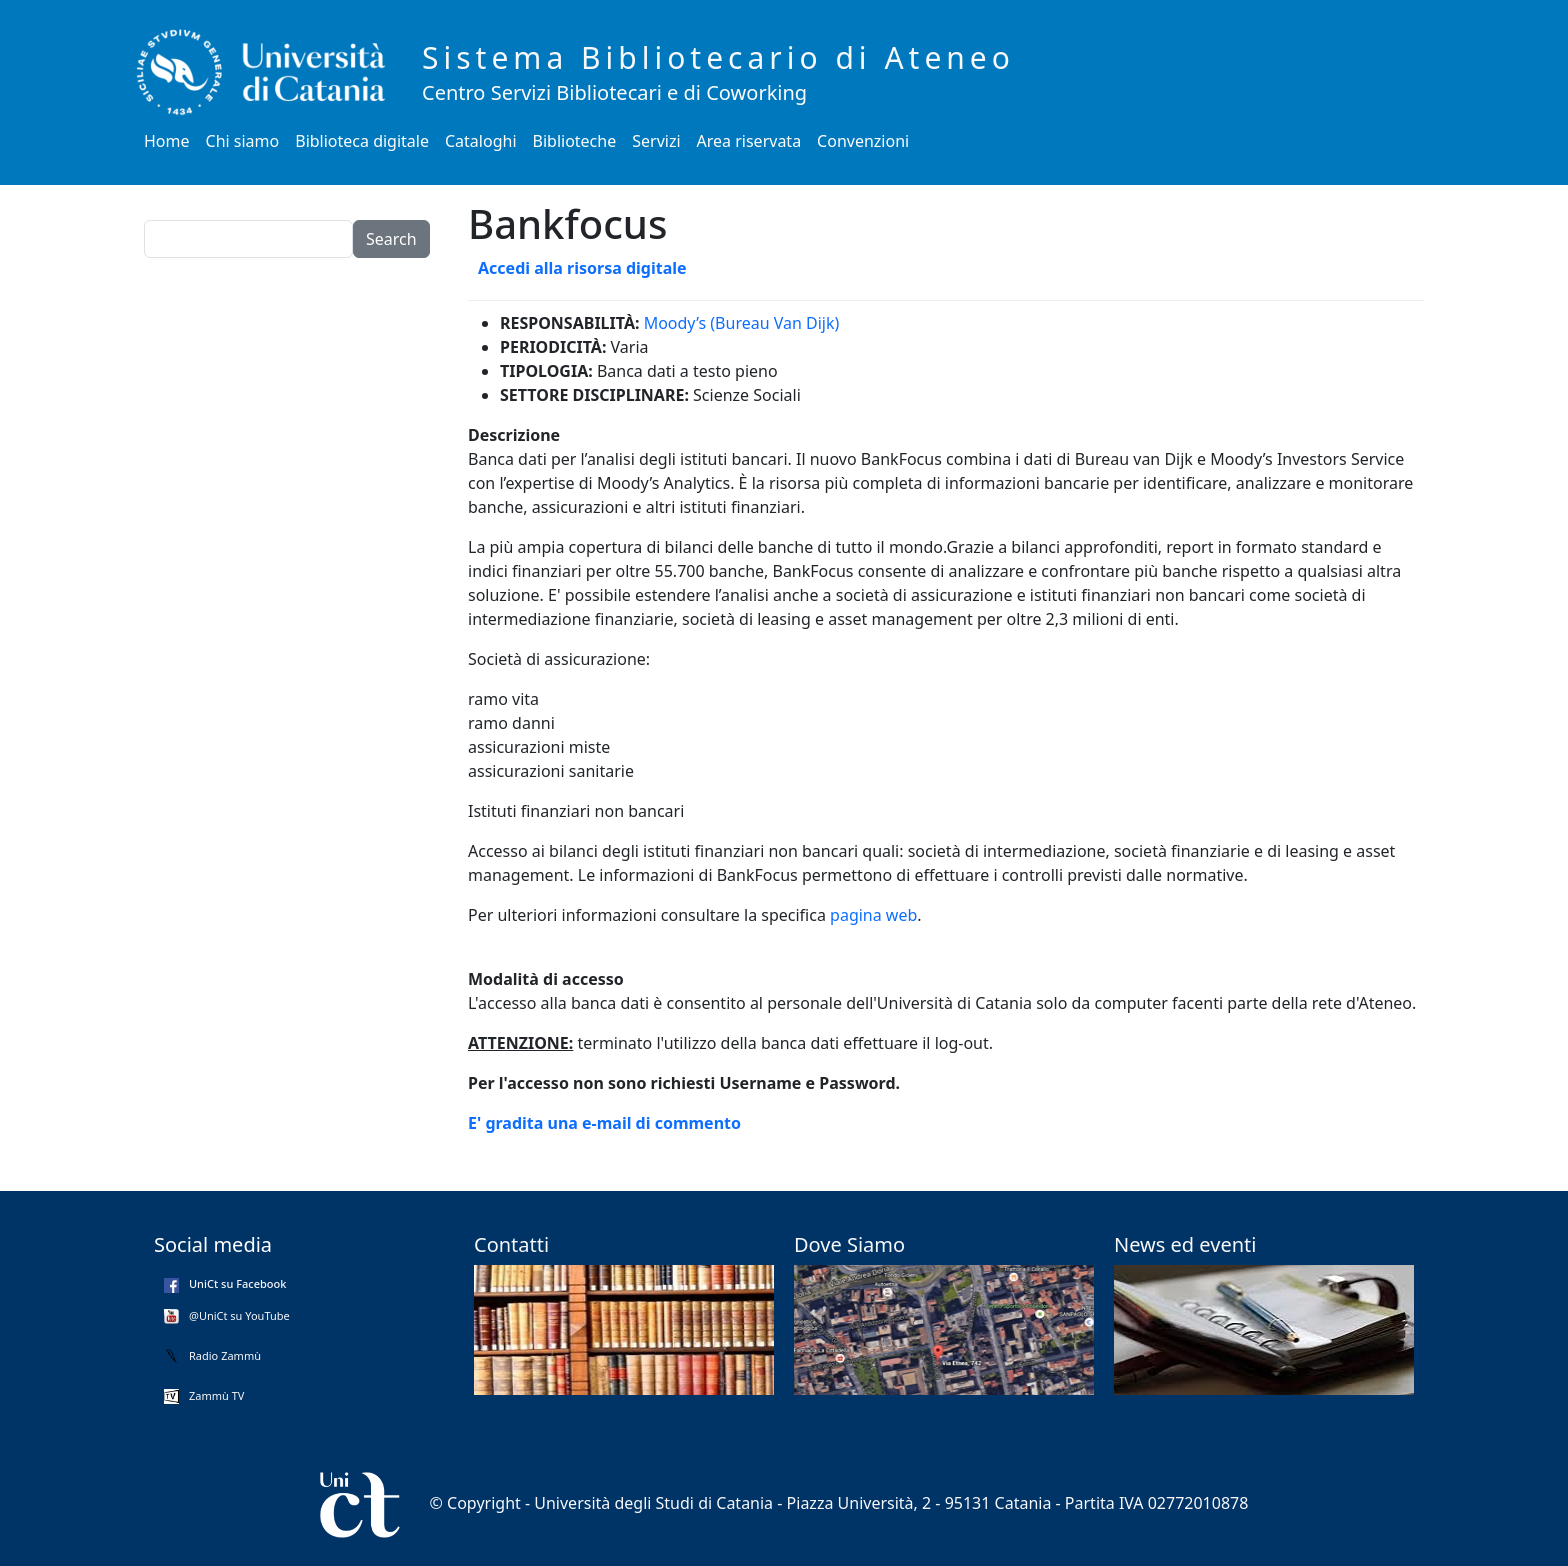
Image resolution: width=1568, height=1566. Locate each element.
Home (167, 141)
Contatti (511, 1244)
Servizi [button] (656, 141)
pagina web (873, 915)
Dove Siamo (849, 1244)
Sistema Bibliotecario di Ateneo (718, 57)
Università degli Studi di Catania (653, 1503)
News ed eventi (1185, 1244)
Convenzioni (863, 141)
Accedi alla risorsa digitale (582, 268)
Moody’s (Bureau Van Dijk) (742, 323)
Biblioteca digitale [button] (362, 141)
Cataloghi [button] (481, 141)
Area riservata (749, 141)
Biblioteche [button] (575, 141)
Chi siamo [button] (243, 141)
